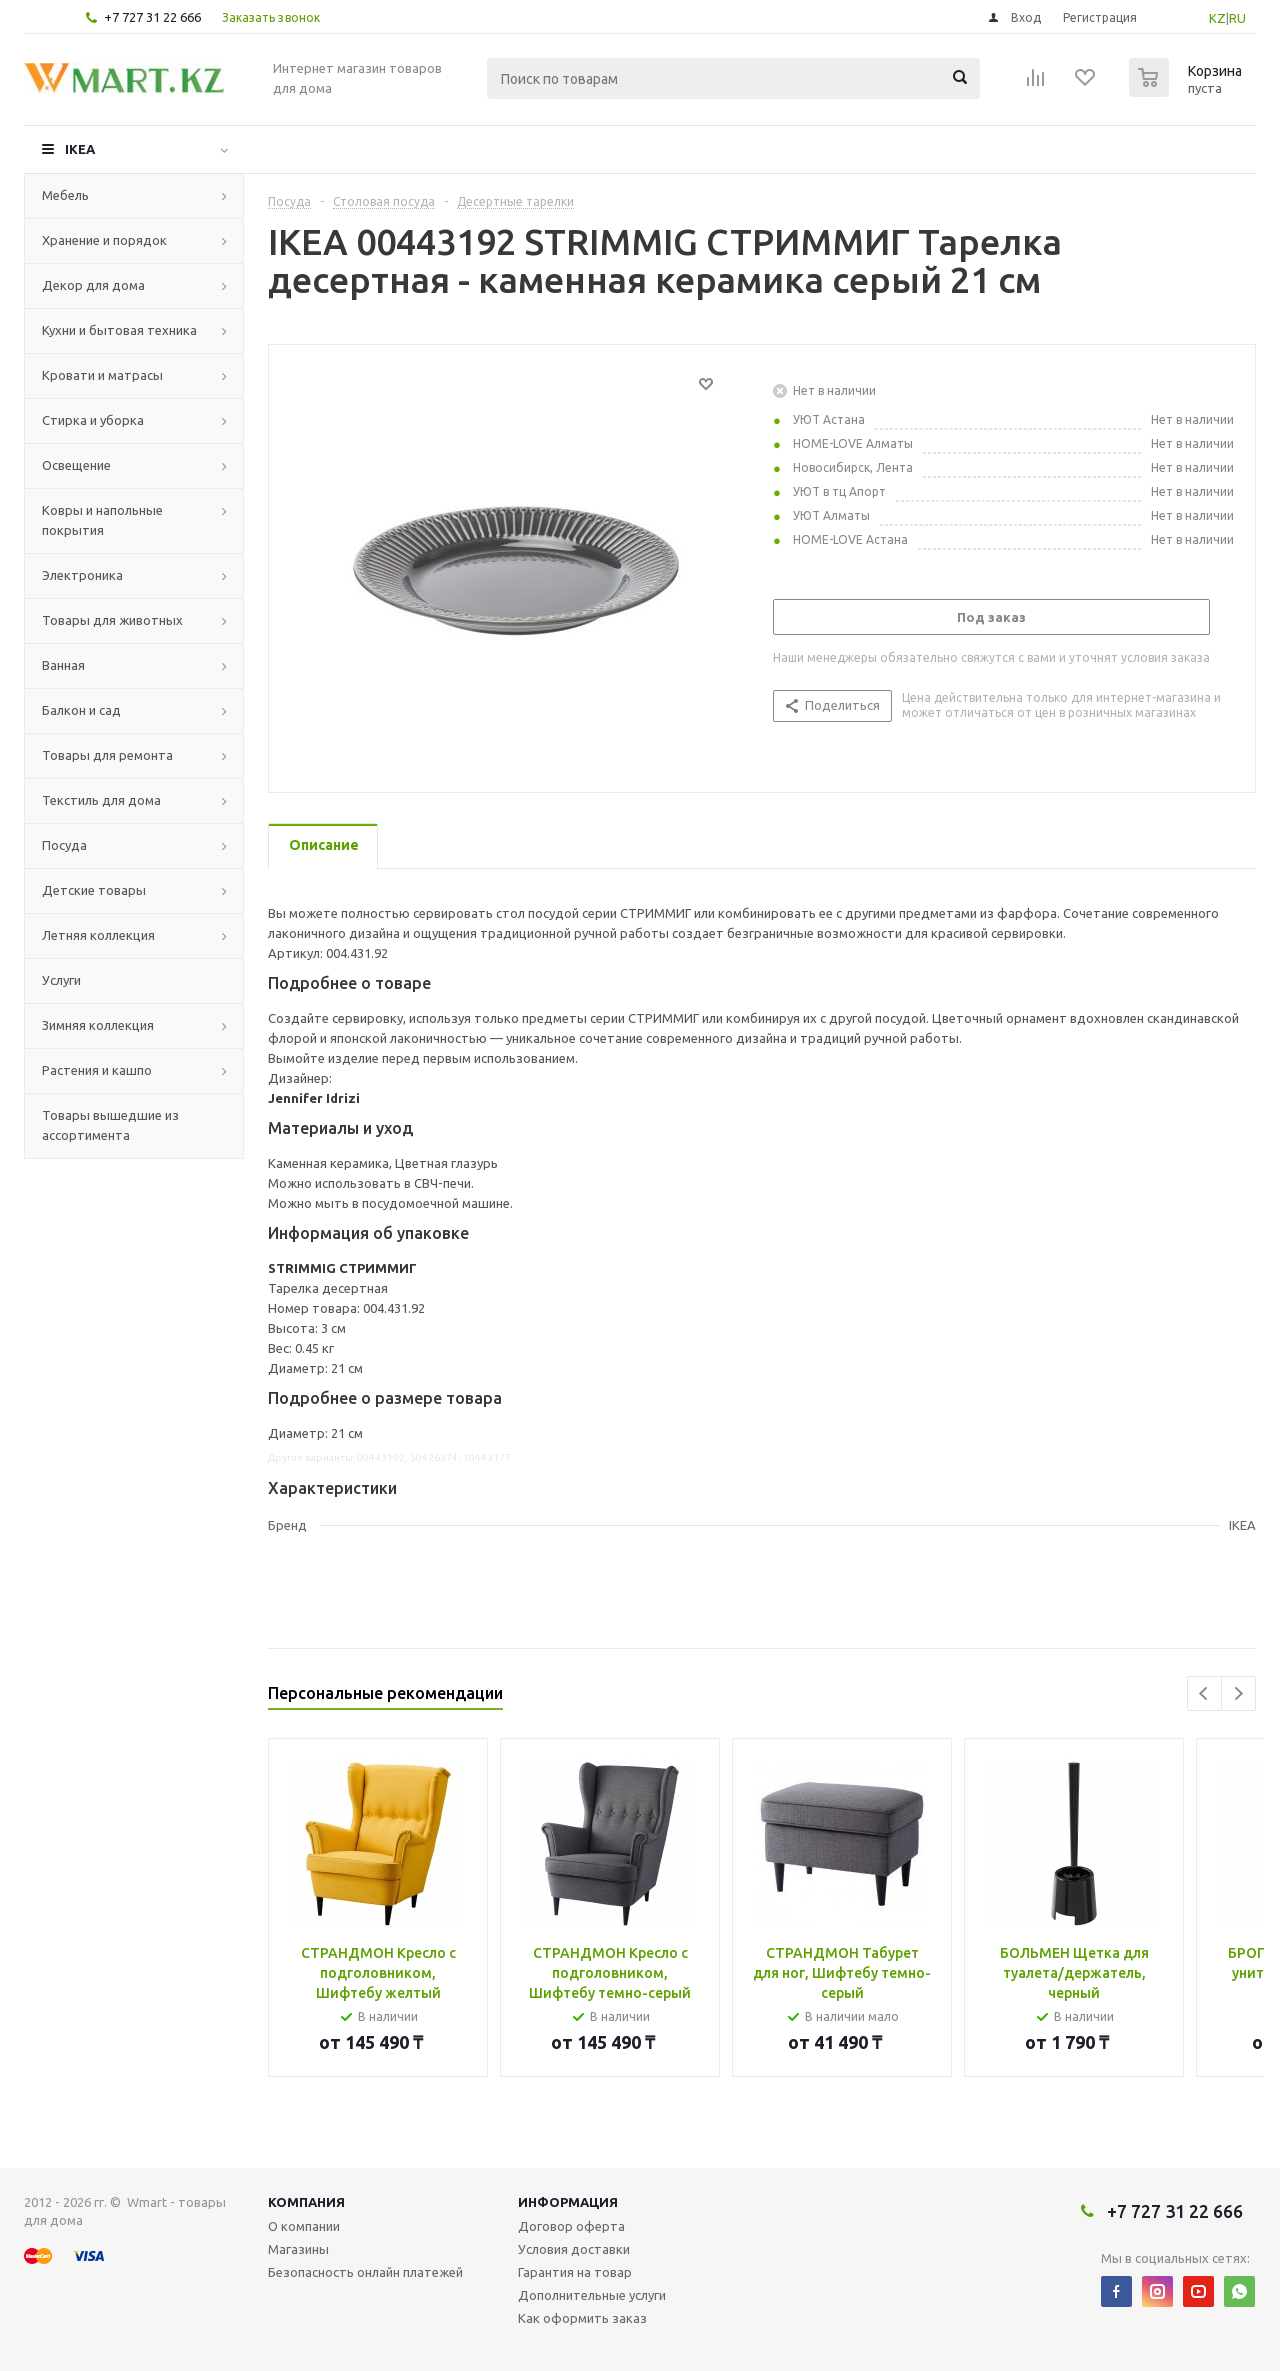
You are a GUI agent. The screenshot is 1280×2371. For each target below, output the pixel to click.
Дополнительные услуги (592, 2295)
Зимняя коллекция (98, 1025)
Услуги (61, 980)
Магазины (298, 2249)
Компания (306, 2202)
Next (1238, 1693)
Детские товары (94, 890)
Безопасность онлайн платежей (365, 2272)
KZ (1217, 18)
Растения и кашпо (97, 1070)
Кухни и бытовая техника (119, 330)
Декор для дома (93, 285)
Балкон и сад (81, 710)
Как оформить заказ (582, 2318)
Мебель (65, 195)
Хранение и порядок (104, 240)
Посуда (64, 845)
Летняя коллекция (98, 935)
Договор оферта (571, 2226)
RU (1237, 18)
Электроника (82, 575)
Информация (568, 2202)
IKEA (80, 149)
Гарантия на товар (575, 2272)
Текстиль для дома (101, 800)
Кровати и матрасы (102, 375)
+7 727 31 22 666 (152, 17)
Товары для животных (112, 620)
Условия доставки (574, 2249)
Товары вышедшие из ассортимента (110, 1125)
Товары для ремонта (107, 755)
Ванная (63, 665)
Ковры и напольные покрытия (102, 520)
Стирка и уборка (93, 420)
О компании (304, 2226)
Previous (1204, 1693)
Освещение (76, 465)
